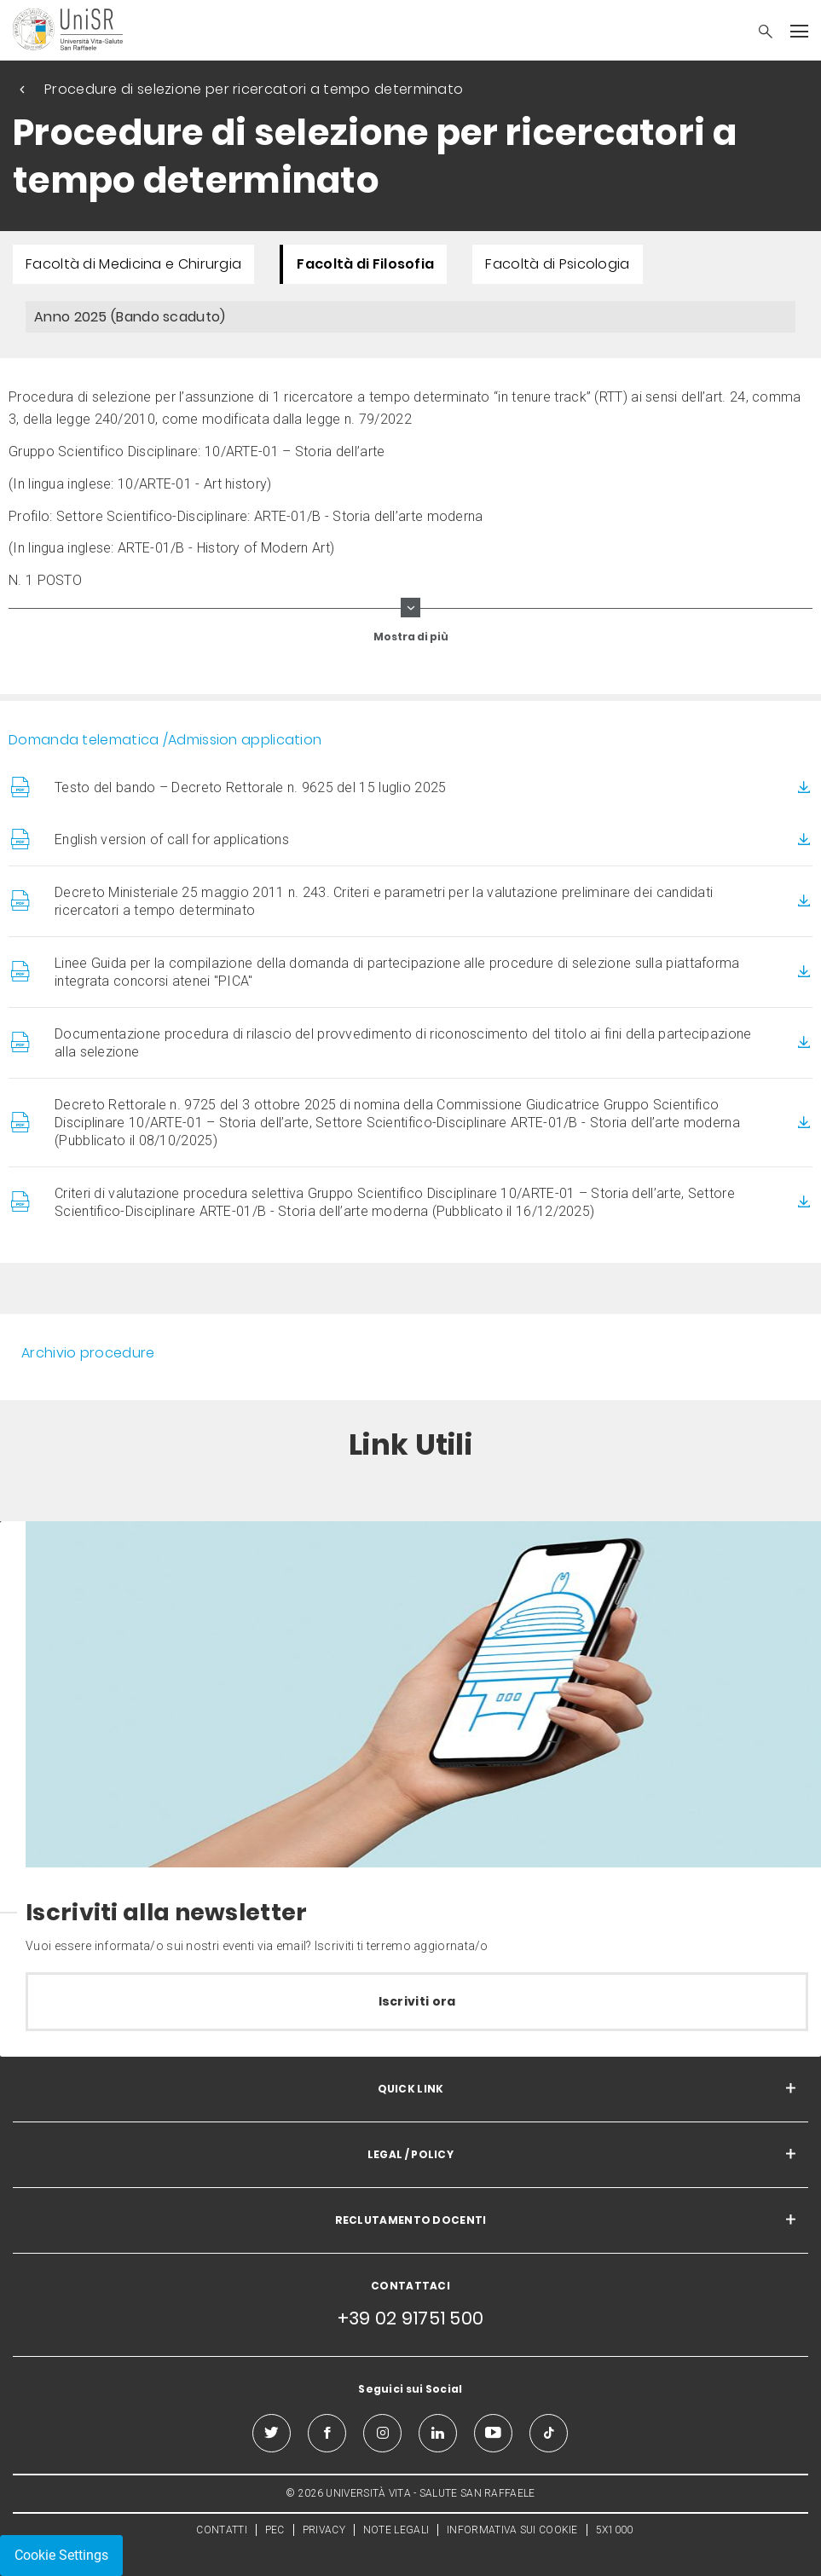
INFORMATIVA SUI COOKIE (512, 2530)
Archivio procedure (87, 1353)
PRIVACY (324, 2530)
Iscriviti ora (417, 2001)
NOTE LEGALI (396, 2530)
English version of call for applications (172, 839)
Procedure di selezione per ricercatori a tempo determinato (253, 89)
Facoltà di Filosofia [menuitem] (365, 264)
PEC (275, 2530)
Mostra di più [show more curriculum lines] (410, 636)
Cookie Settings (61, 2555)
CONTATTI (221, 2530)
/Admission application (242, 740)
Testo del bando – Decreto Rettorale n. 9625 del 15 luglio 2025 (251, 787)
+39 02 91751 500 (411, 2318)
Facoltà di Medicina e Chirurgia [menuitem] (133, 264)
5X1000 (614, 2530)
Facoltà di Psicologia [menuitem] (557, 264)
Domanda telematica (84, 740)
